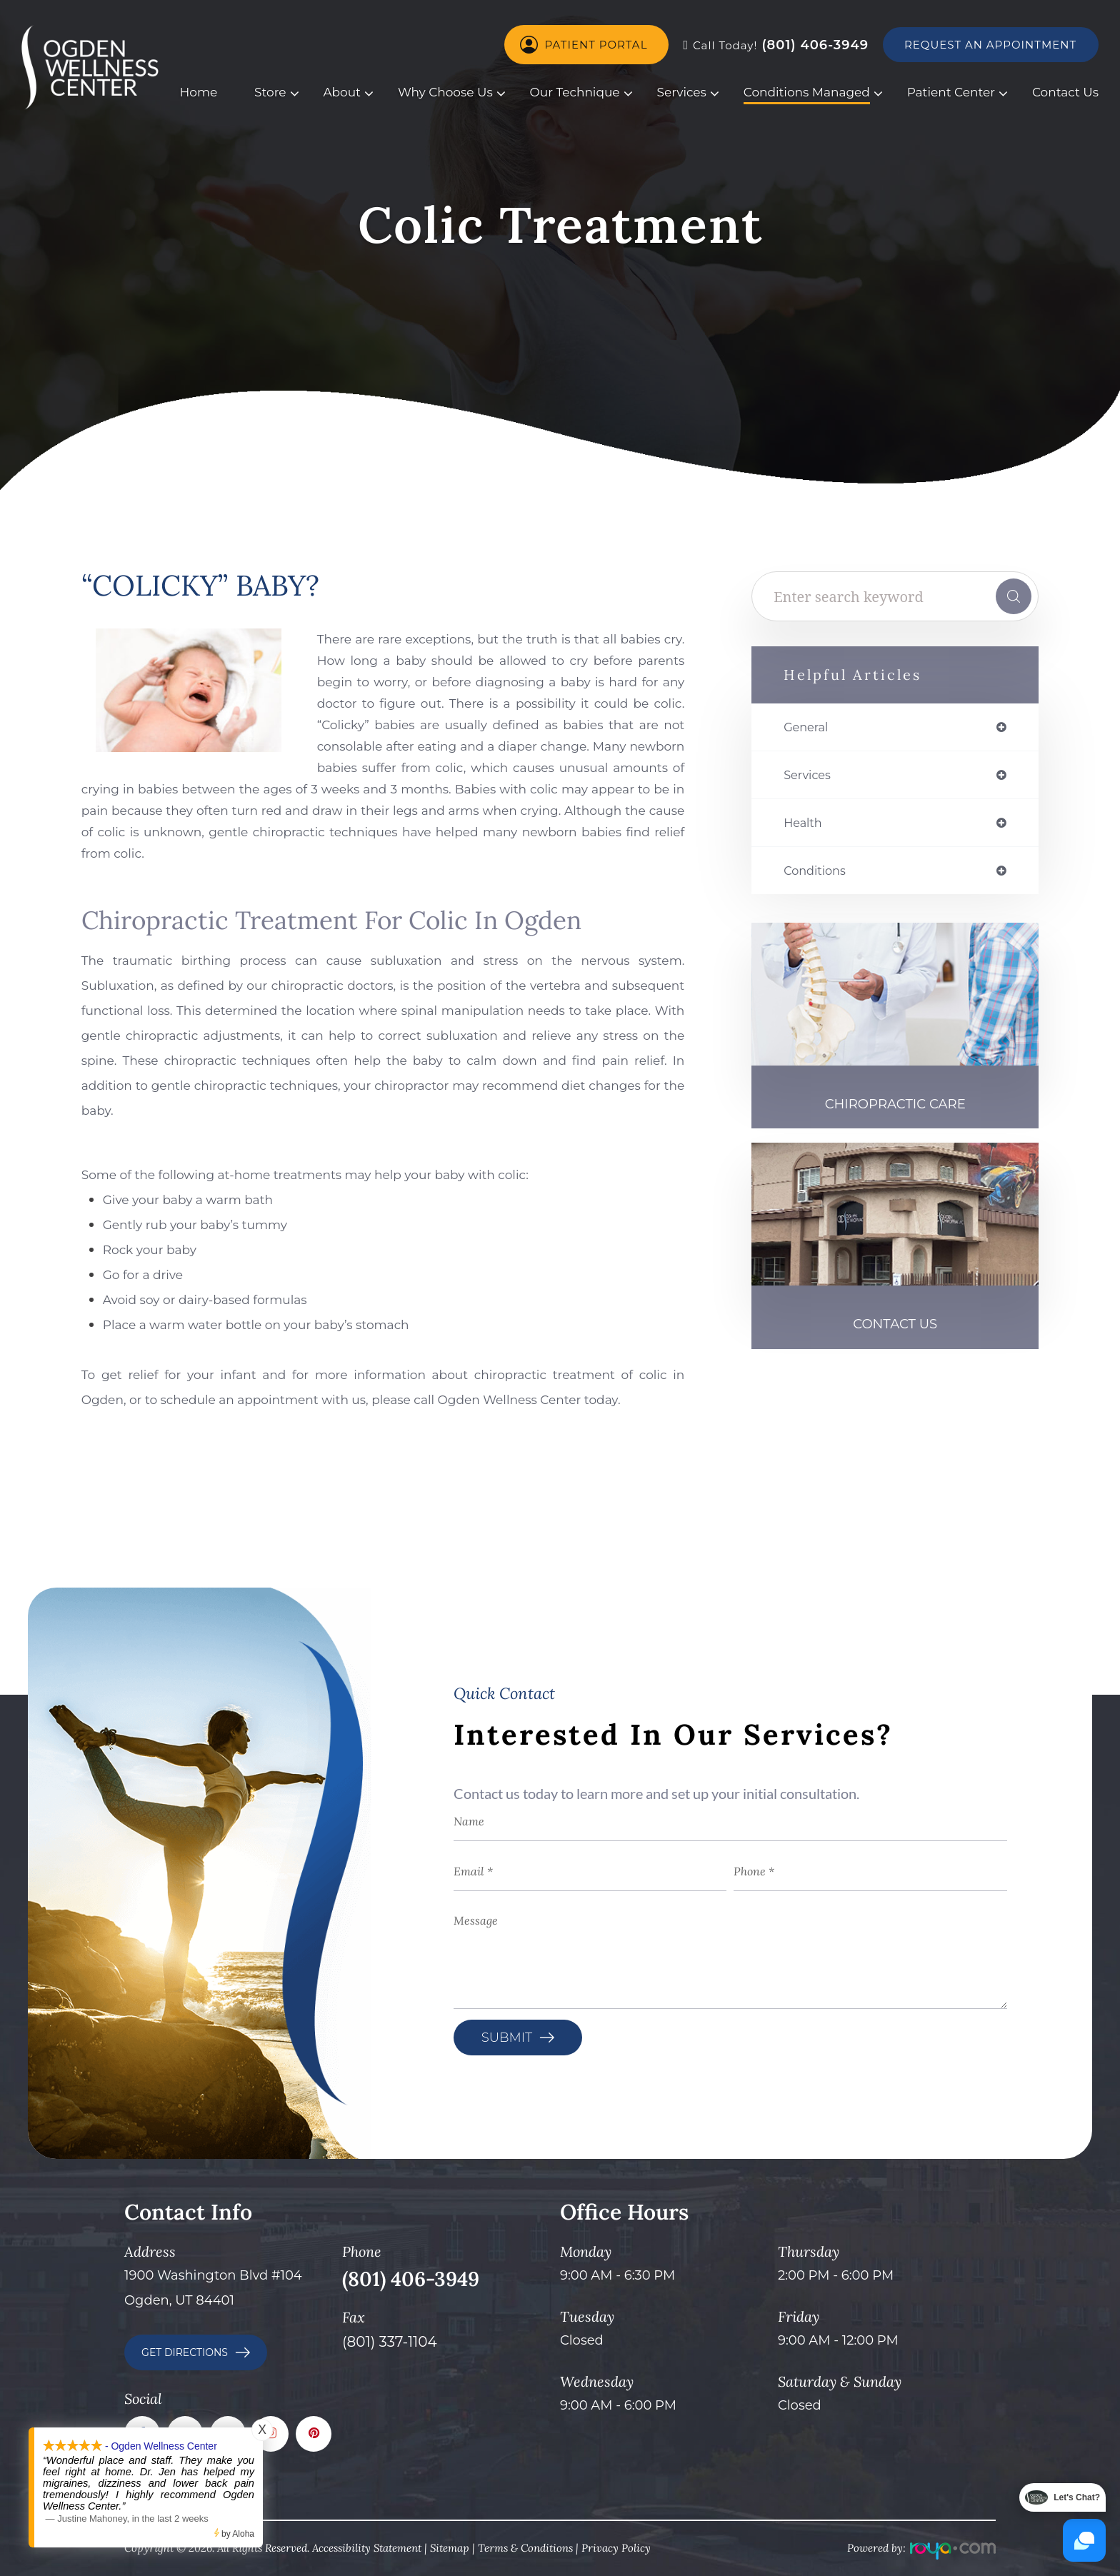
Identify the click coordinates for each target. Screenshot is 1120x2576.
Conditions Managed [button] (807, 92)
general (809, 727)
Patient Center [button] (951, 92)
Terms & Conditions (525, 2548)
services (810, 777)
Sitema (446, 2548)
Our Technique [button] (575, 92)
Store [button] (270, 92)
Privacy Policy (616, 2548)
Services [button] (681, 92)
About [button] (342, 92)
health (805, 826)
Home (199, 92)
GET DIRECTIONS (184, 2352)
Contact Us (1065, 92)
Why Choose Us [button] (445, 92)
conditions (818, 875)
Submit (506, 2037)
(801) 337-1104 (389, 2342)
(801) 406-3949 (776, 45)
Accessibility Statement (366, 2548)
